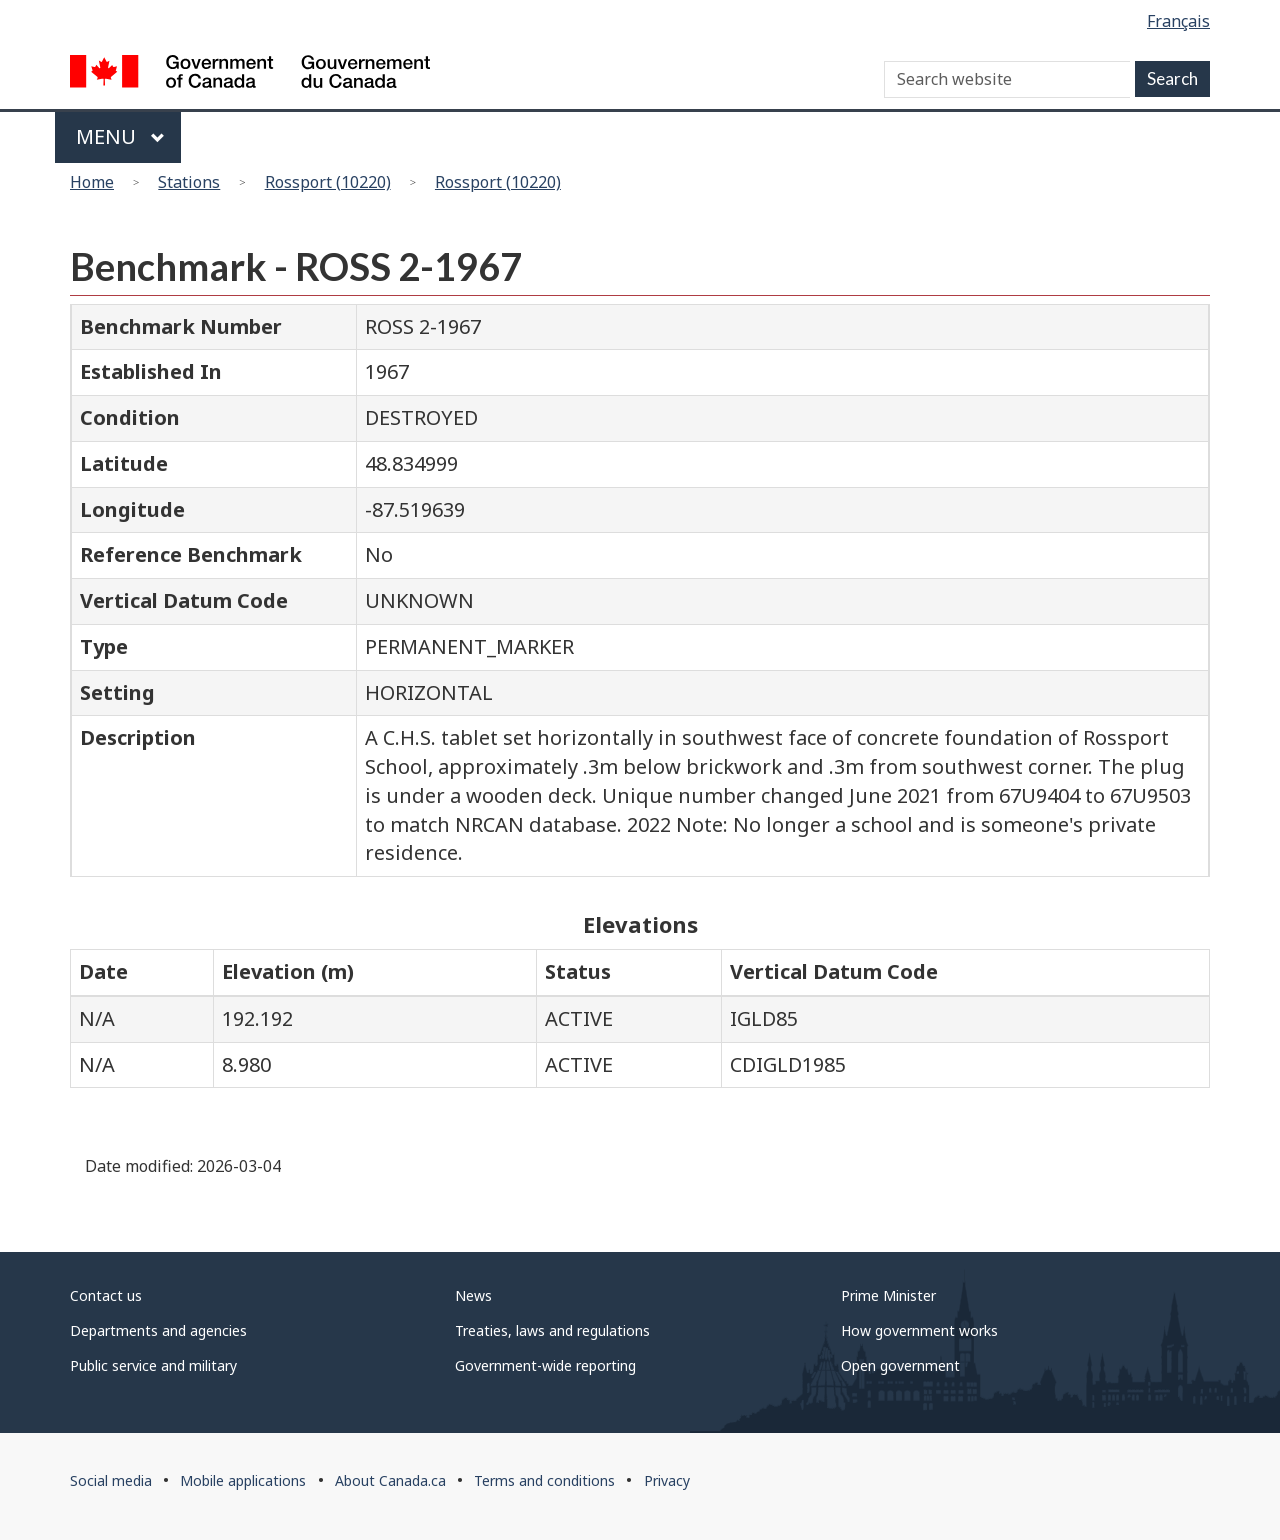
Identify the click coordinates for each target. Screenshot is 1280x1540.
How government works (919, 1330)
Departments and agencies (158, 1330)
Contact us (106, 1295)
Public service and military (153, 1365)
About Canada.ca (390, 1480)
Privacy (667, 1480)
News (473, 1295)
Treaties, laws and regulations (552, 1330)
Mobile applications (243, 1480)
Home (92, 182)
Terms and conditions (544, 1480)
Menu (120, 136)
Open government (900, 1365)
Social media (111, 1480)
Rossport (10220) (328, 182)
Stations (189, 182)
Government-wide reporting (545, 1365)
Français (1178, 21)
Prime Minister (888, 1295)
